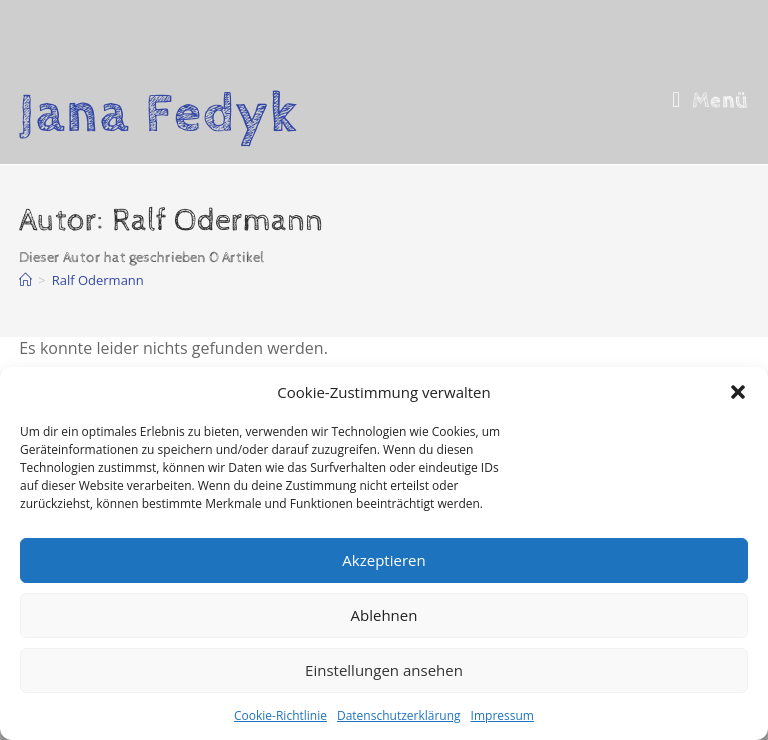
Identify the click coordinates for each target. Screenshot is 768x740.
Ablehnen (384, 615)
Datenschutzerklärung (399, 715)
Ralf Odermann (98, 280)
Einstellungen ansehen (384, 670)
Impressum (502, 715)
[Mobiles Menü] (710, 101)
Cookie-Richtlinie (280, 715)
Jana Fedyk (159, 114)
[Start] (25, 280)
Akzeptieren (383, 560)
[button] (738, 392)
